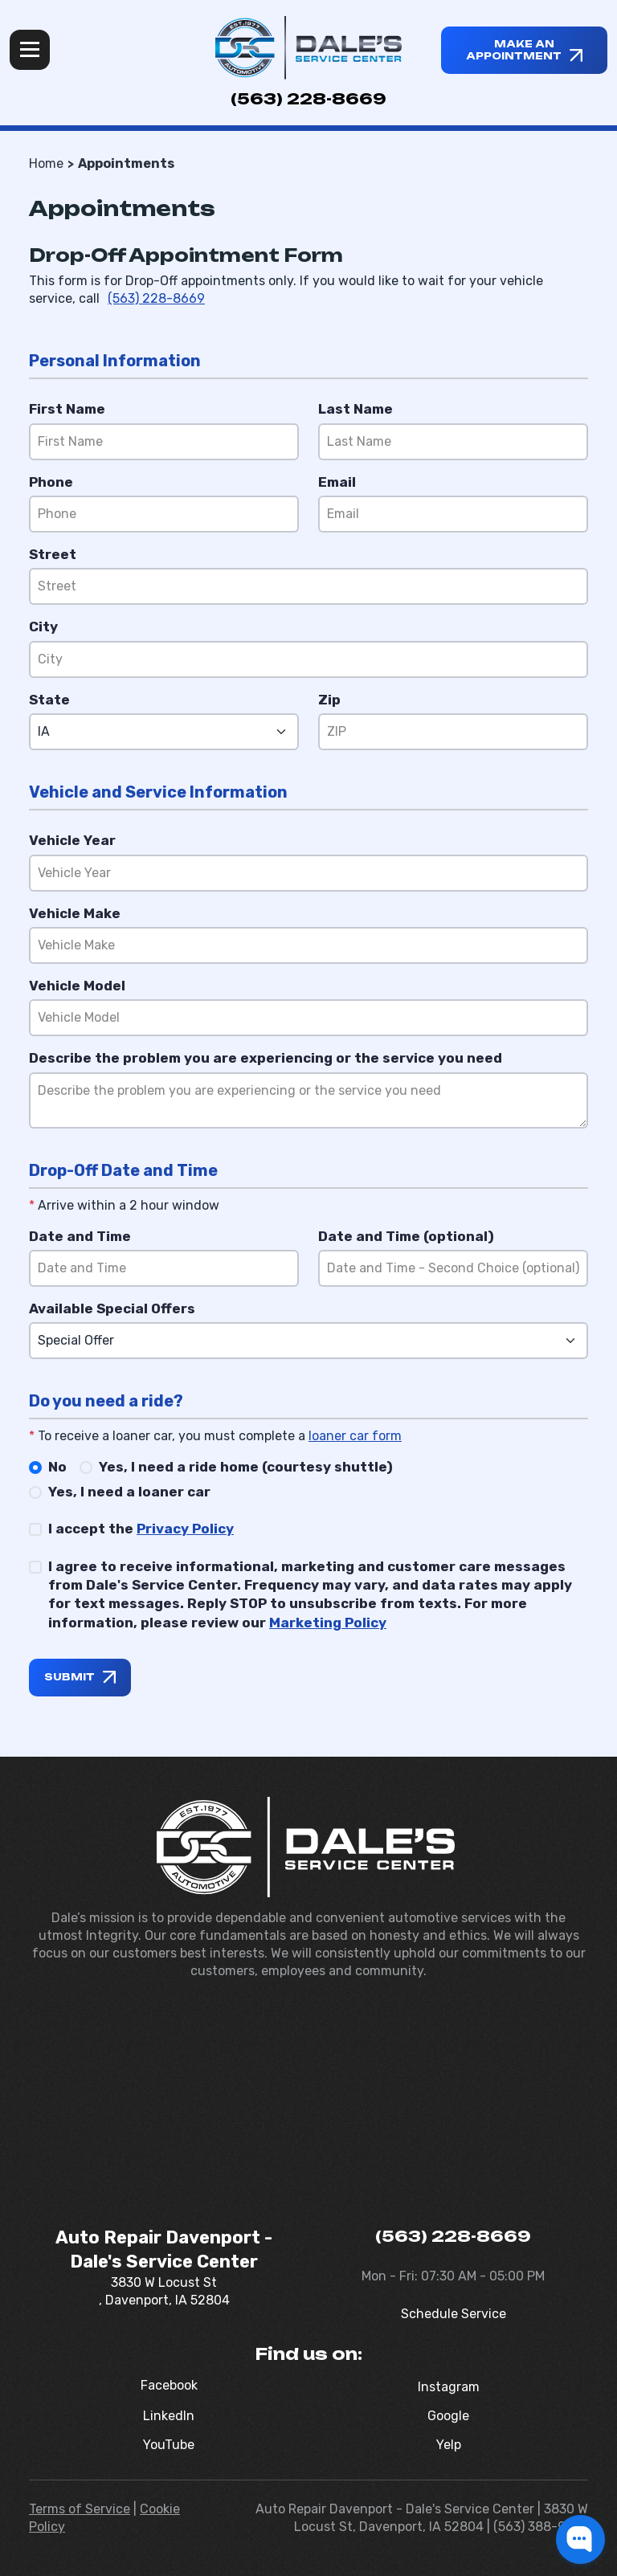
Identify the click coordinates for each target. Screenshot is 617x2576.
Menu (30, 50)
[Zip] (453, 731)
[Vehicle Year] (308, 873)
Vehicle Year (72, 840)
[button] (580, 2539)
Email (337, 482)
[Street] (308, 586)
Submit (69, 1677)
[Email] (453, 514)
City (43, 626)
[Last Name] (453, 441)
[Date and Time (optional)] (453, 1268)
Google (448, 2415)
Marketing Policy (327, 1623)
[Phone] (164, 514)
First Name (67, 409)
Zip (329, 700)
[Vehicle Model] (308, 1017)
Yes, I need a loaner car (129, 1492)
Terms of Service (79, 2509)
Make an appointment (514, 50)
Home (46, 163)
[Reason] (308, 1100)
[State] (164, 731)
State (49, 700)
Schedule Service (453, 2313)
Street (52, 554)
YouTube (168, 2444)
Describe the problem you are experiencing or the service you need (265, 1058)
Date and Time (80, 1236)
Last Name (355, 409)
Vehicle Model (77, 986)
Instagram (449, 2386)
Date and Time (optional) (406, 1236)
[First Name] (164, 441)
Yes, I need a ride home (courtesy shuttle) (246, 1467)
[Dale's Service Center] (308, 48)
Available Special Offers (112, 1308)
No (57, 1467)
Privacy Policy (185, 1529)
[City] (308, 659)
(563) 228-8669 (308, 98)
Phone (51, 482)
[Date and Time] (164, 1268)
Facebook (169, 2385)
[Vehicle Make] (308, 945)
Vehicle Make (75, 913)
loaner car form (355, 1435)
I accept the (141, 1529)
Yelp (448, 2444)
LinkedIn (168, 2415)
